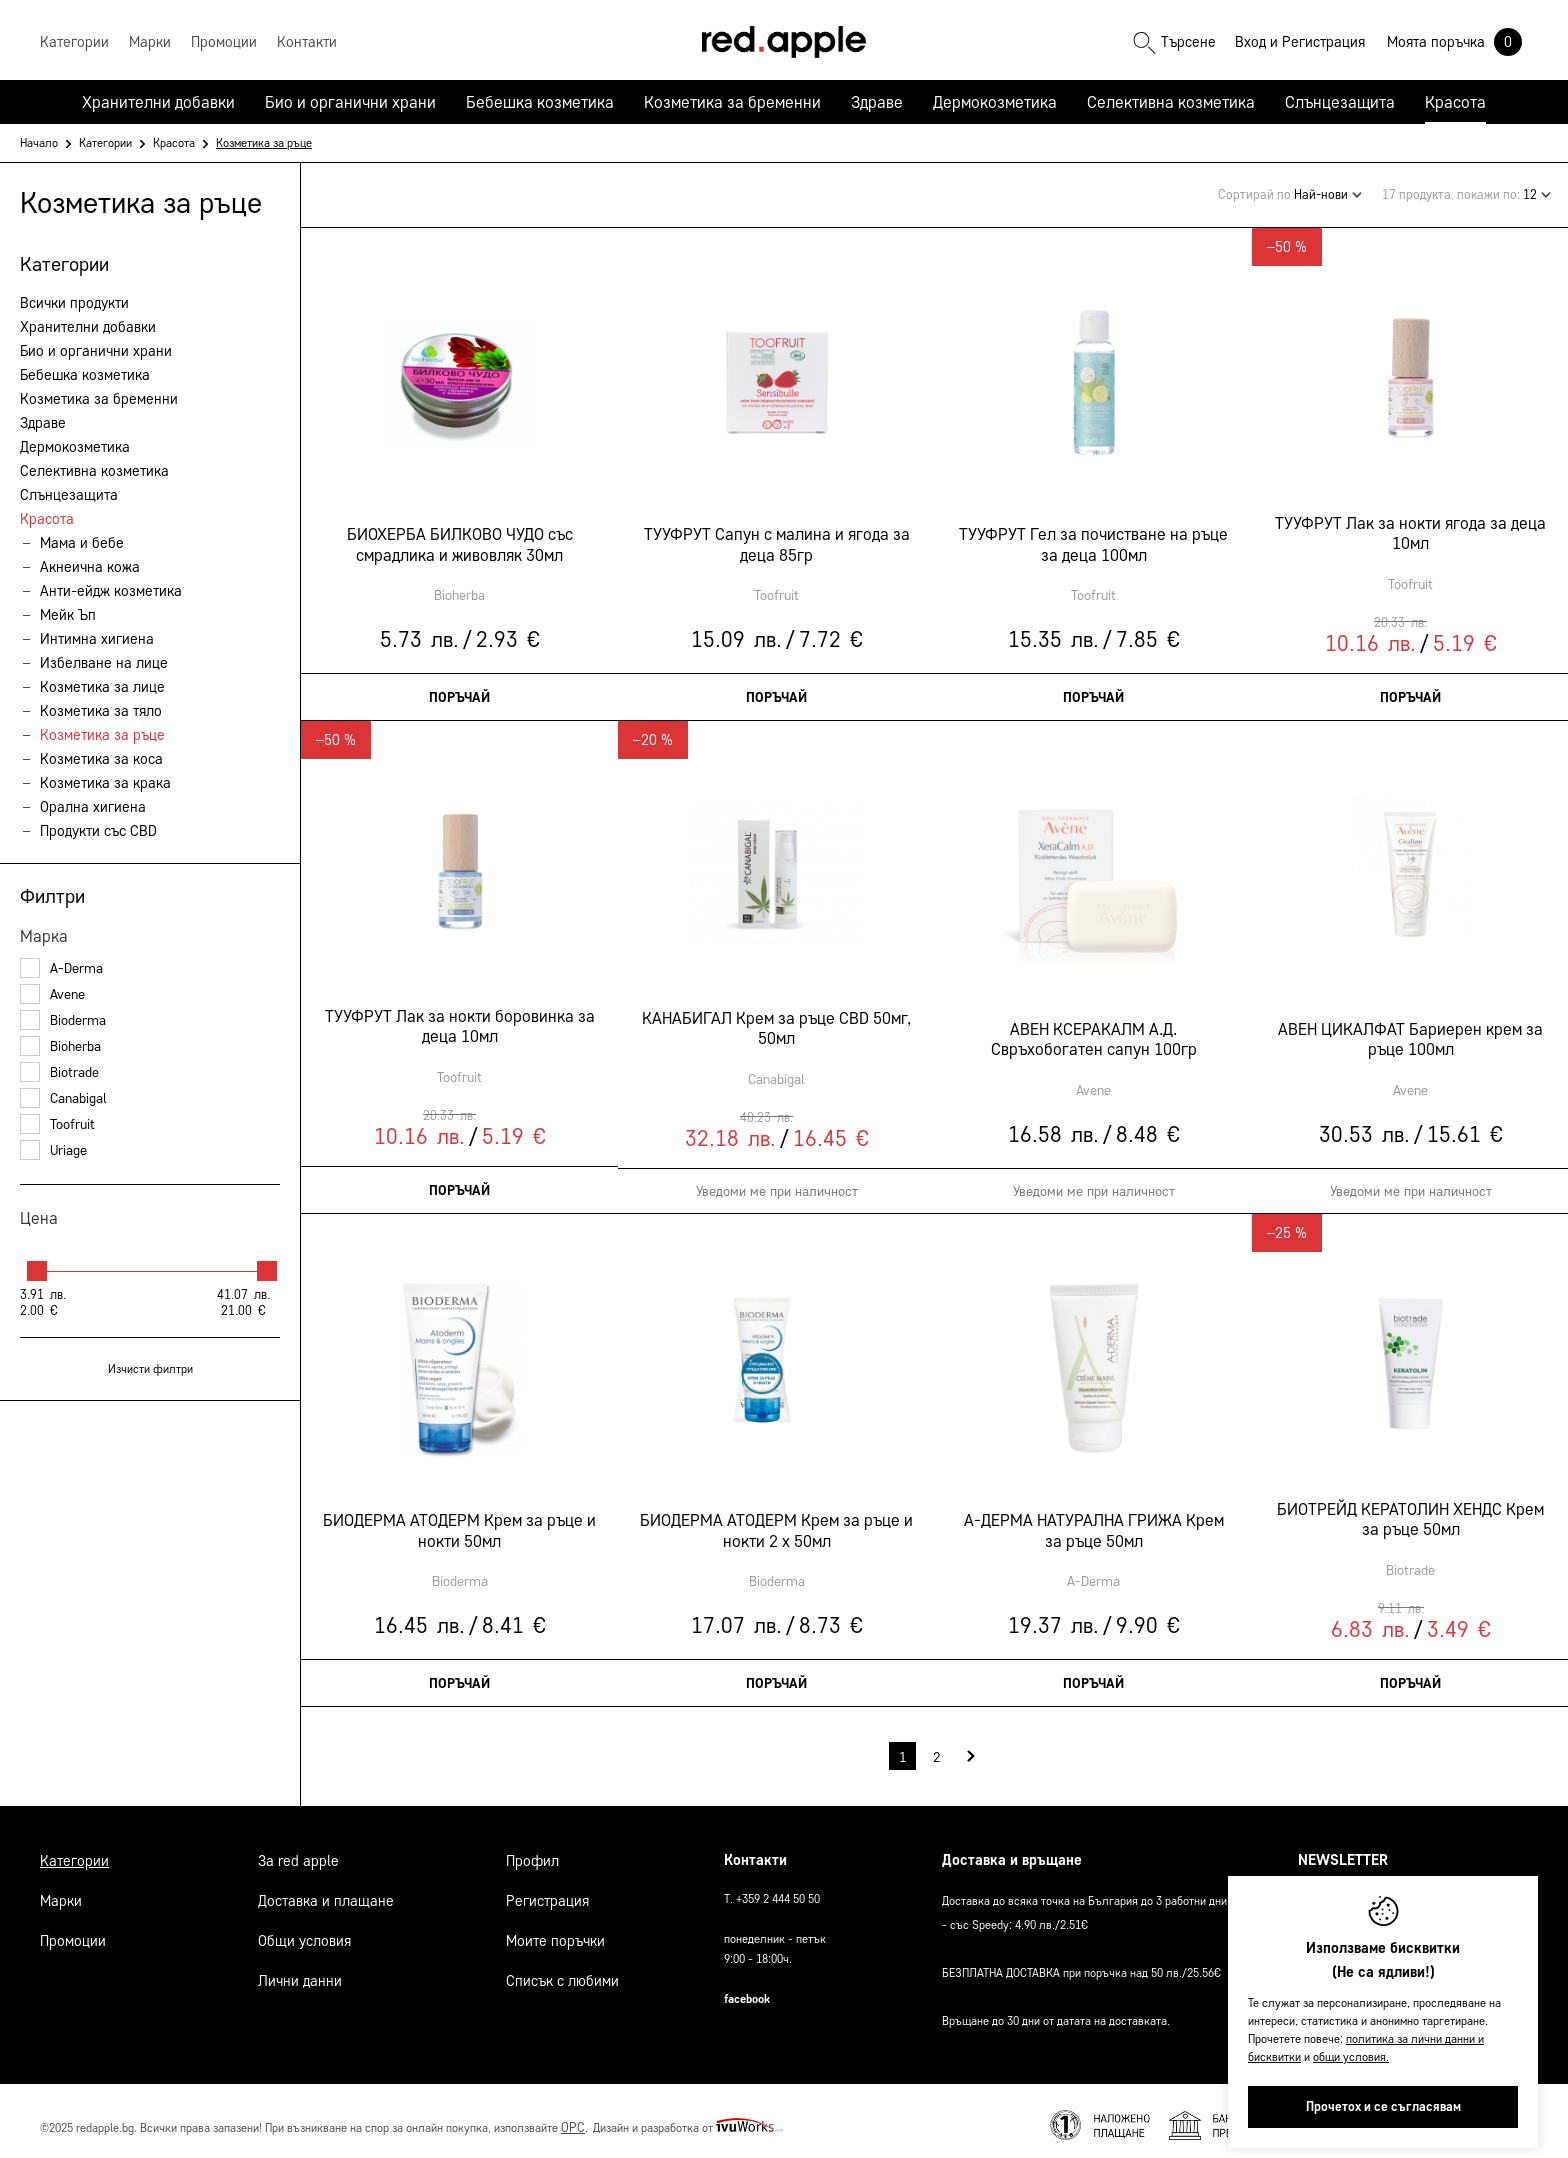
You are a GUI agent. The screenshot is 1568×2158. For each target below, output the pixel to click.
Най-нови (1328, 188)
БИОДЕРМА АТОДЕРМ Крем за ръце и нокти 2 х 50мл (776, 1522)
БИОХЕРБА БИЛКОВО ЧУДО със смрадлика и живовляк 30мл (459, 536)
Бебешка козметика (540, 102)
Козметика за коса (101, 759)
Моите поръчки (555, 1931)
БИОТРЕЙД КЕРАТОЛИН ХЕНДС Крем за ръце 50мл (1410, 1511)
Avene (52, 994)
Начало (39, 142)
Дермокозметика (995, 102)
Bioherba (60, 1046)
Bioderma (63, 1020)
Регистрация (1329, 42)
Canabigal (63, 1098)
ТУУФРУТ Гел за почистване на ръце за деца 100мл (1093, 536)
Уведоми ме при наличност (776, 1183)
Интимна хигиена (97, 639)
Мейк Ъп (68, 615)
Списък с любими (562, 1971)
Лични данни (300, 1971)
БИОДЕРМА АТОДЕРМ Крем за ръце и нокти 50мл (459, 1522)
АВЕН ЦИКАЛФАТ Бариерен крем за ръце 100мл (1410, 1031)
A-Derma (61, 968)
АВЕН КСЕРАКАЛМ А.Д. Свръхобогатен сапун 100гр (1093, 1031)
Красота (1455, 102)
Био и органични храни (350, 102)
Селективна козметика (1171, 102)
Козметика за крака (105, 783)
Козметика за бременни (732, 102)
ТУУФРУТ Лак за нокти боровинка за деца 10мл (459, 1018)
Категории (105, 142)
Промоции (73, 1931)
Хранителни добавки (158, 102)
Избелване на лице (104, 663)
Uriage (53, 1150)
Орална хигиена (93, 807)
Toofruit (57, 1124)
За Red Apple (298, 1851)
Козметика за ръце (102, 735)
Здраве (877, 102)
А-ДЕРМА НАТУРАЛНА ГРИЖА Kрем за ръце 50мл (1093, 1522)
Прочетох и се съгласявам (1383, 2106)
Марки (61, 1891)
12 (1537, 188)
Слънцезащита (1340, 102)
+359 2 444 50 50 (778, 1888)
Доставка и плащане (326, 1891)
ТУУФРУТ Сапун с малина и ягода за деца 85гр (776, 536)
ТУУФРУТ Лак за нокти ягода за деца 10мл (1410, 525)
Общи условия (304, 1931)
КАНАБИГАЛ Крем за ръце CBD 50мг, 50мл (776, 1020)
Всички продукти (74, 303)
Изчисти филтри (150, 1368)
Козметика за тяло (101, 711)
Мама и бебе (82, 543)
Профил (532, 1851)
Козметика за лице (102, 687)
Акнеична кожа (90, 567)
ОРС (573, 2117)
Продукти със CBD (98, 831)
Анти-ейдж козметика (111, 591)
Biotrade (59, 1072)
